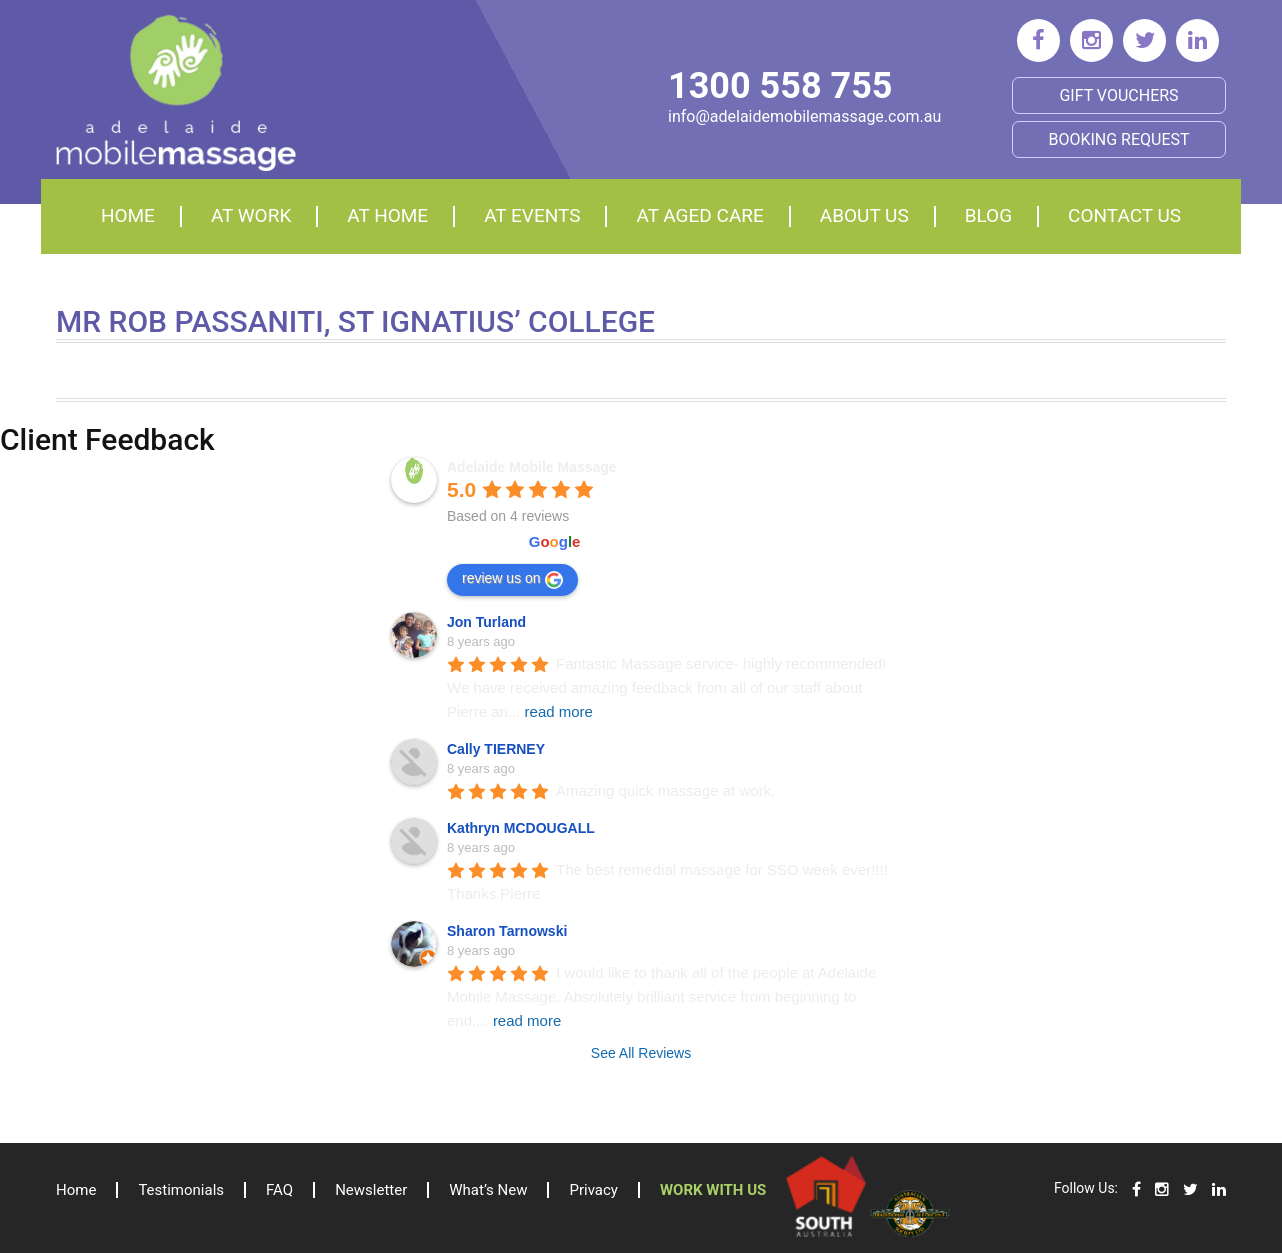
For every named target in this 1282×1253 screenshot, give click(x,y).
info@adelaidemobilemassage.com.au (804, 116)
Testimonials (181, 1190)
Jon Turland (486, 622)
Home (128, 215)
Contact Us (1124, 215)
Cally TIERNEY (496, 749)
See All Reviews (641, 1053)
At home (387, 215)
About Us (864, 215)
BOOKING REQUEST (1118, 139)
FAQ (279, 1190)
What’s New (488, 1190)
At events (532, 215)
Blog (988, 215)
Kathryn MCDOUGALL (521, 828)
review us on (512, 579)
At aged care (699, 215)
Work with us (713, 1190)
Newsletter (371, 1190)
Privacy (593, 1190)
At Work (251, 215)
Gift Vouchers (1118, 95)
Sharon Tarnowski (507, 931)
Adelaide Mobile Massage (532, 467)
